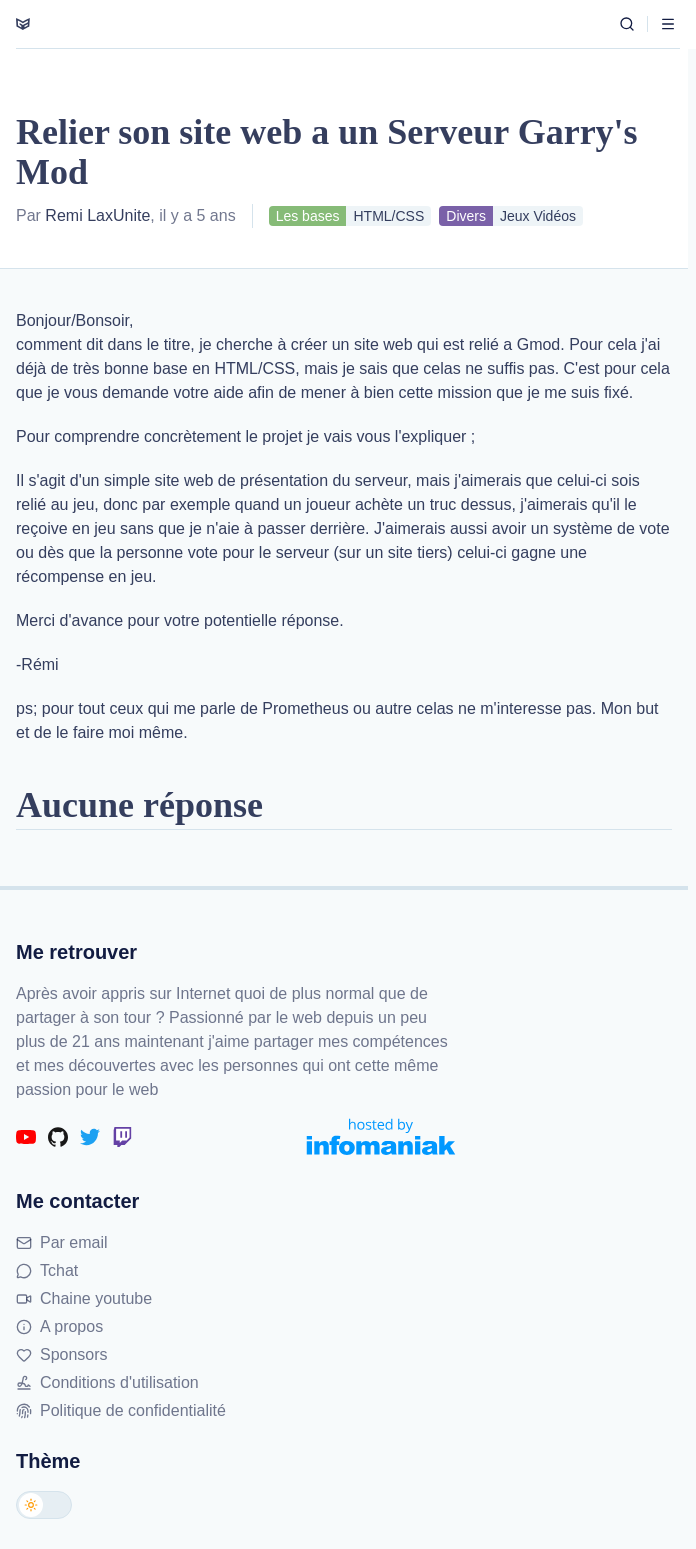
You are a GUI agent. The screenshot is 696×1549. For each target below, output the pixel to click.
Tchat (47, 1270)
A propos (59, 1326)
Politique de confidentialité (121, 1410)
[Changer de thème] (44, 1505)
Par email (62, 1242)
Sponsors (62, 1354)
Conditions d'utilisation (107, 1382)
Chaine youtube (84, 1298)
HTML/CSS (388, 216)
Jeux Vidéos (538, 216)
